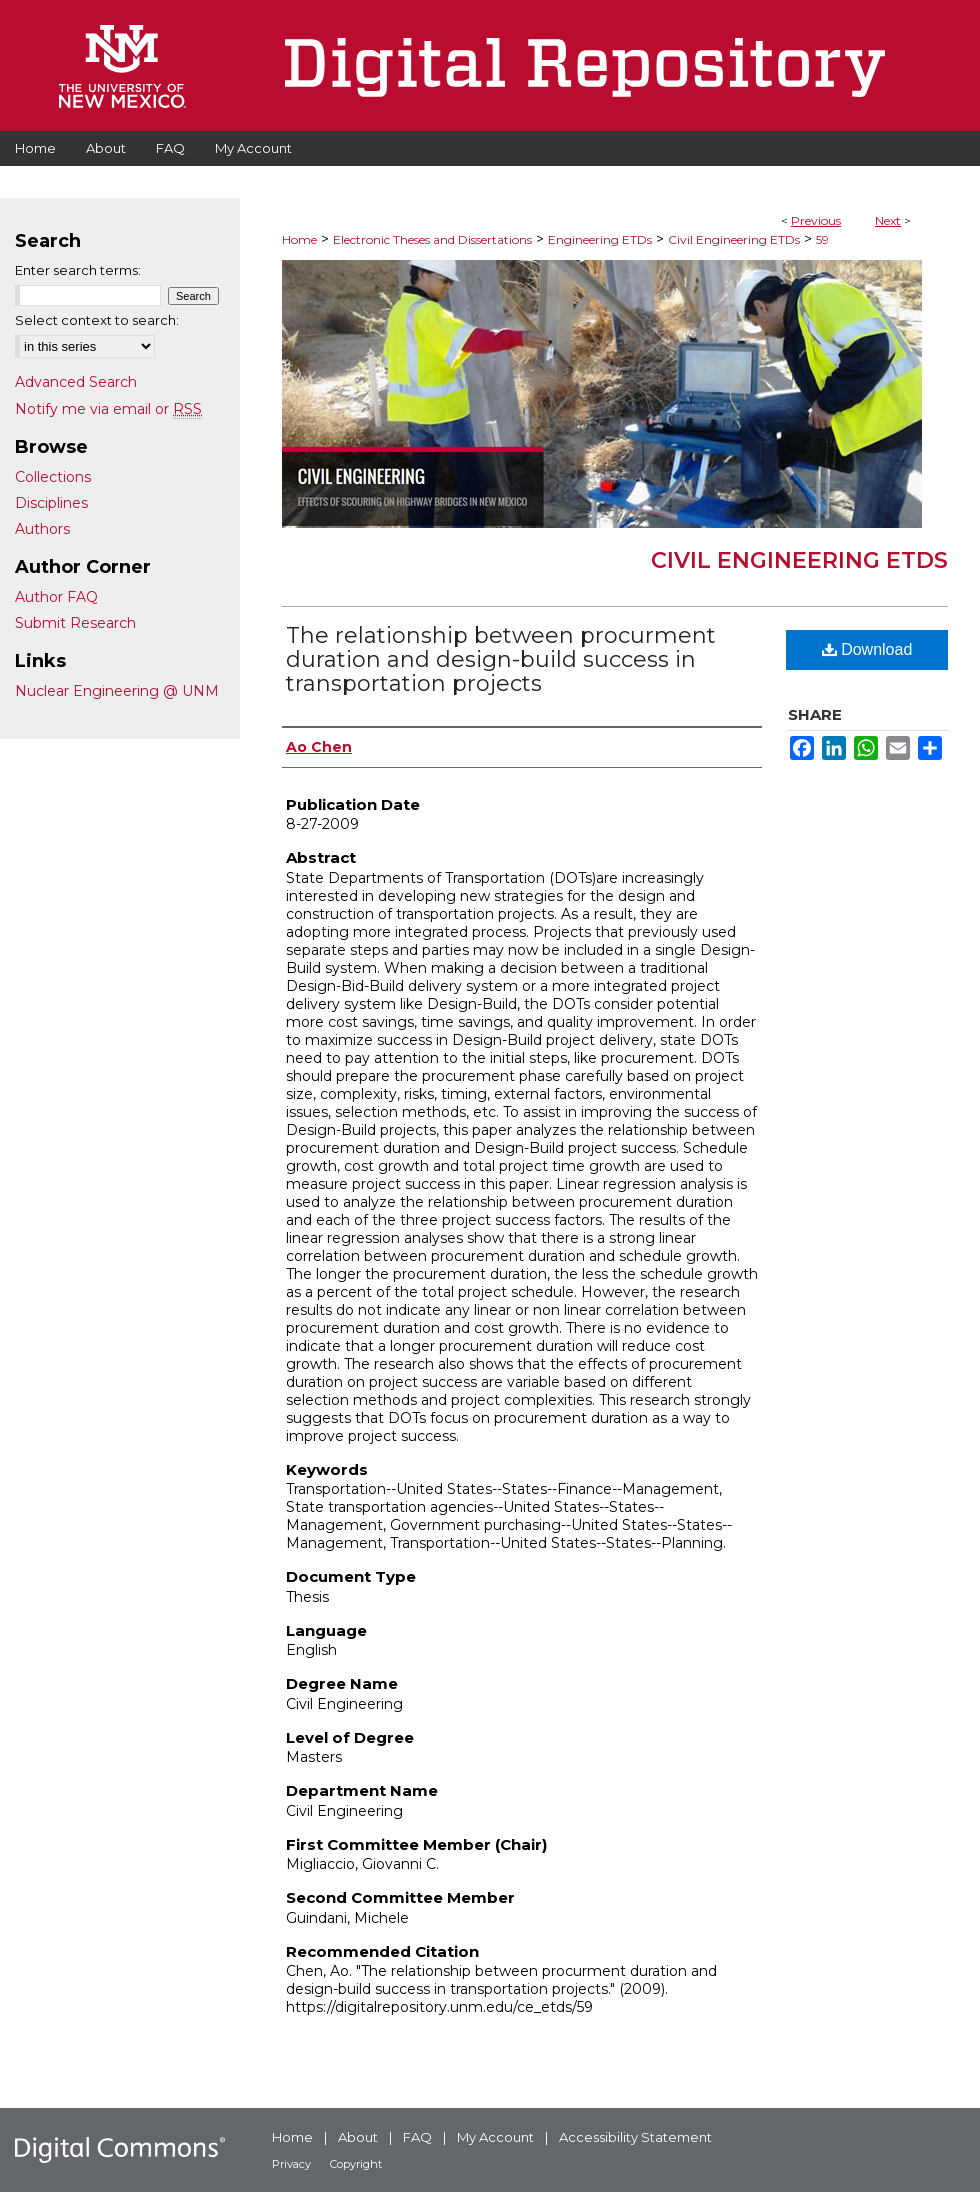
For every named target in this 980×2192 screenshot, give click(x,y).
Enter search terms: (78, 270)
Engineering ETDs (600, 239)
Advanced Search (76, 382)
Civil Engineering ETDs (734, 239)
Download (867, 649)
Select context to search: (97, 320)
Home (299, 239)
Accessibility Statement (635, 2137)
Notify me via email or (108, 409)
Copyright (356, 2164)
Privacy (291, 2164)
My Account (495, 2137)
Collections (53, 477)
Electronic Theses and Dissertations (432, 239)
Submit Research (75, 623)
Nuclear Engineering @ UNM (117, 691)
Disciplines (51, 503)
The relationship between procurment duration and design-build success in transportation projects (501, 659)
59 (822, 239)
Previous (816, 220)
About (358, 2137)
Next (888, 220)
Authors (42, 529)
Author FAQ (56, 597)
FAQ (417, 2137)
